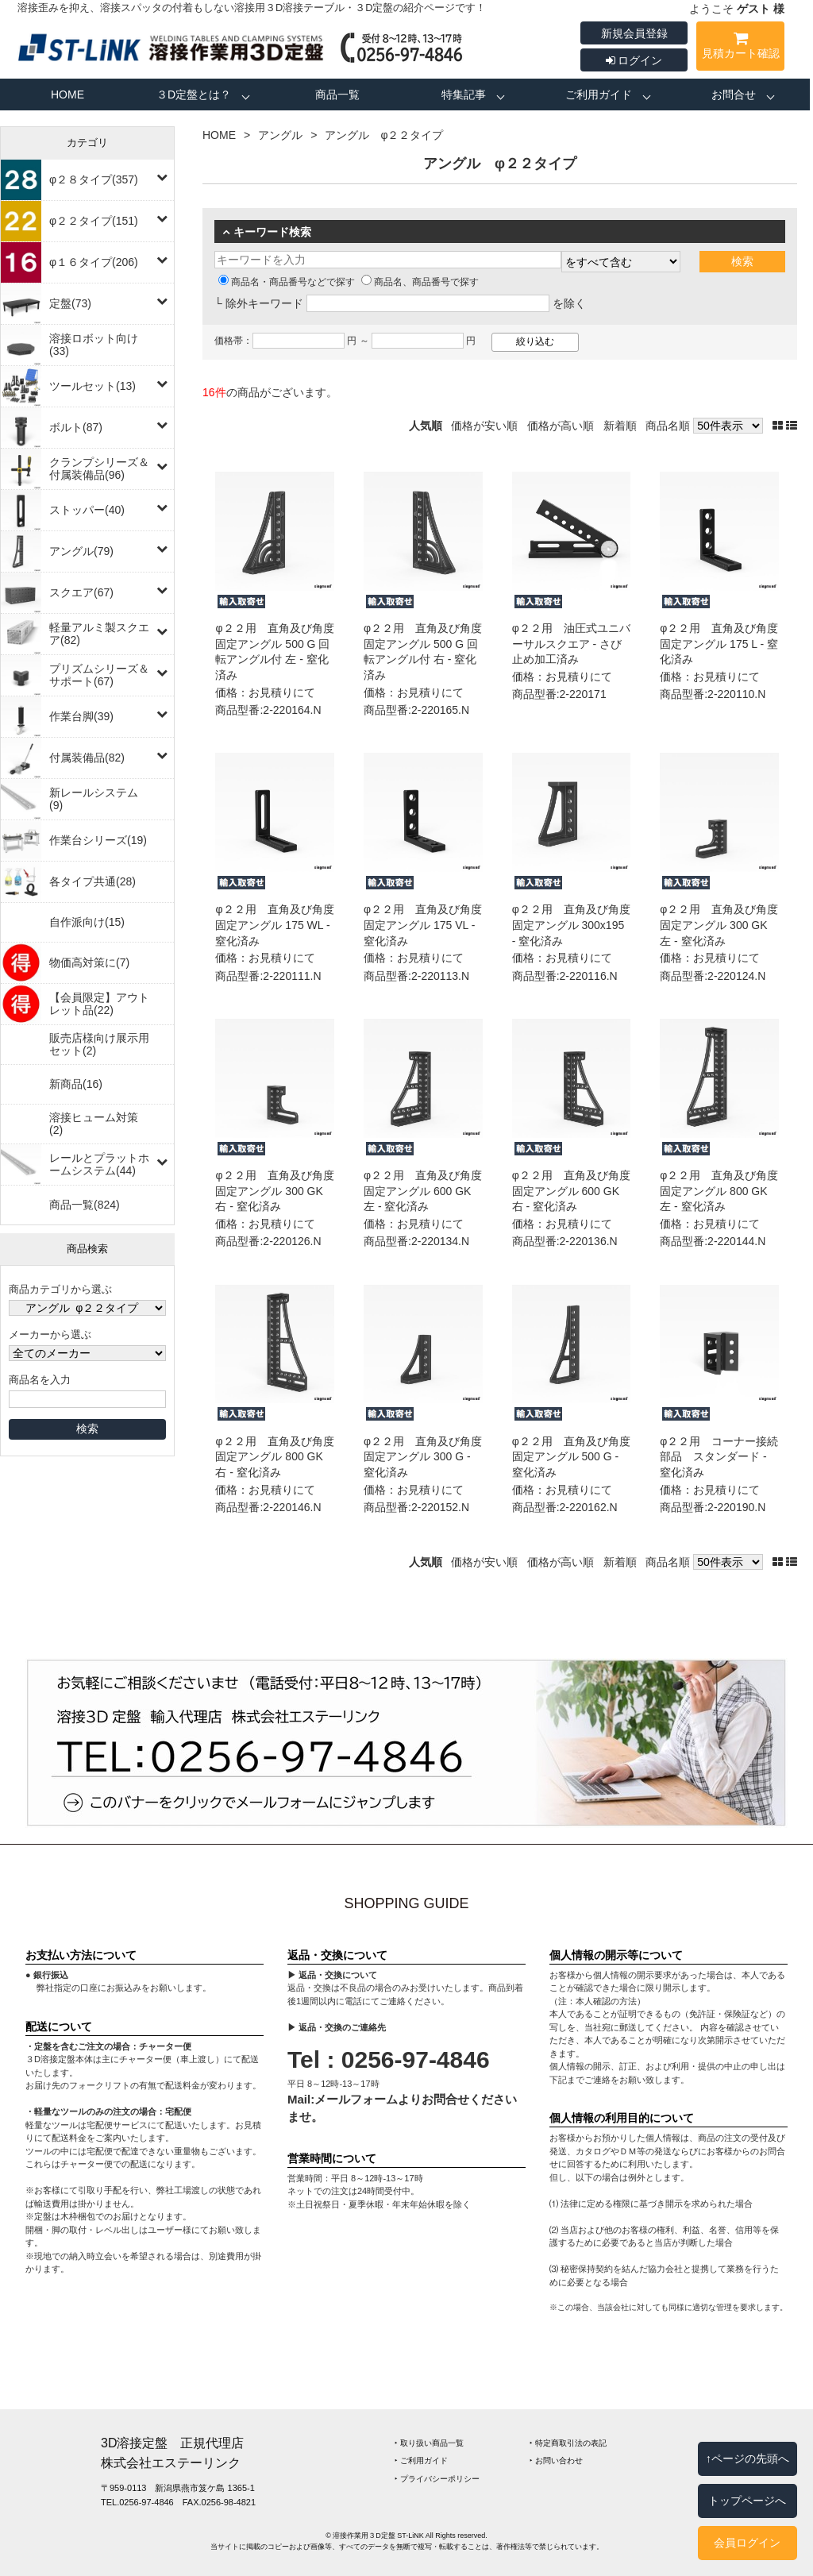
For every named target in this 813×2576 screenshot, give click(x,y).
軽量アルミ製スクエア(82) (99, 633)
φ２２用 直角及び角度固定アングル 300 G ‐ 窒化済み (423, 1457)
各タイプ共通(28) (92, 881)
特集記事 (463, 94)
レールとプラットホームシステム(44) (99, 1164)
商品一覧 (337, 94)
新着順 (620, 425)
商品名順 (667, 425)
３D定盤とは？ (193, 94)
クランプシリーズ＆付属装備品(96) (99, 468)
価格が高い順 (560, 425)
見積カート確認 (740, 48)
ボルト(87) (75, 427)
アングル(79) (81, 551)
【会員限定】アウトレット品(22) (99, 1003)
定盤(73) (70, 303)
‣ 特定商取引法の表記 (568, 2443)
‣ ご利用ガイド (421, 2460)
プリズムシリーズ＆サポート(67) (99, 675)
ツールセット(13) (92, 386)
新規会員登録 (634, 33)
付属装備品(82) (87, 757)
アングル (280, 135)
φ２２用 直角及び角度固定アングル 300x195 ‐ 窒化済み (571, 925)
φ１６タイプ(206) (93, 262)
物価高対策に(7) (89, 962)
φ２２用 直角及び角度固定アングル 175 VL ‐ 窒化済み (423, 925)
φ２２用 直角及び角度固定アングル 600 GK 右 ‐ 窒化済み (571, 1191)
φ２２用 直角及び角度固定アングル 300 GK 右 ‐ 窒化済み (274, 1191)
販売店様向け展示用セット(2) (99, 1044)
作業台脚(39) (81, 716)
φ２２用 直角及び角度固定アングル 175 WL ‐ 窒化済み (274, 925)
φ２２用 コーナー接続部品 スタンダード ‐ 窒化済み (719, 1457)
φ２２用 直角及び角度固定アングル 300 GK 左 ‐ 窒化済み (719, 925)
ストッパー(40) (87, 509)
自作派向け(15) (87, 922)
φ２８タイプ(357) (93, 179)
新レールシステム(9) (93, 799)
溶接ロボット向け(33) (93, 344)
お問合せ (733, 94)
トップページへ (747, 2500)
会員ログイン (747, 2542)
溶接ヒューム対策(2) (93, 1123)
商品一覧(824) (84, 1204)
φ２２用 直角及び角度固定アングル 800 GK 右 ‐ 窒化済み (274, 1457)
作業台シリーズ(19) (98, 840)
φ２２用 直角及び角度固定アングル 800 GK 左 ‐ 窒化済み (719, 1191)
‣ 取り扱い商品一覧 (429, 2443)
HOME (67, 94)
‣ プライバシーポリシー (437, 2478)
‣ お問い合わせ (556, 2460)
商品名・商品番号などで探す (286, 281)
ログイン (634, 60)
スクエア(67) (81, 592)
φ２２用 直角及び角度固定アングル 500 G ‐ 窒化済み (571, 1457)
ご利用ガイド (598, 94)
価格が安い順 (484, 425)
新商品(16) (75, 1084)
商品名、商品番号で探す (420, 281)
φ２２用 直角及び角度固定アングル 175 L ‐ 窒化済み (719, 643)
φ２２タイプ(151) (93, 220)
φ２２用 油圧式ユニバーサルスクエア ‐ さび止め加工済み (571, 643)
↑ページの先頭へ (747, 2458)
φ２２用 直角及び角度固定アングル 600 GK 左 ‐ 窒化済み (423, 1191)
